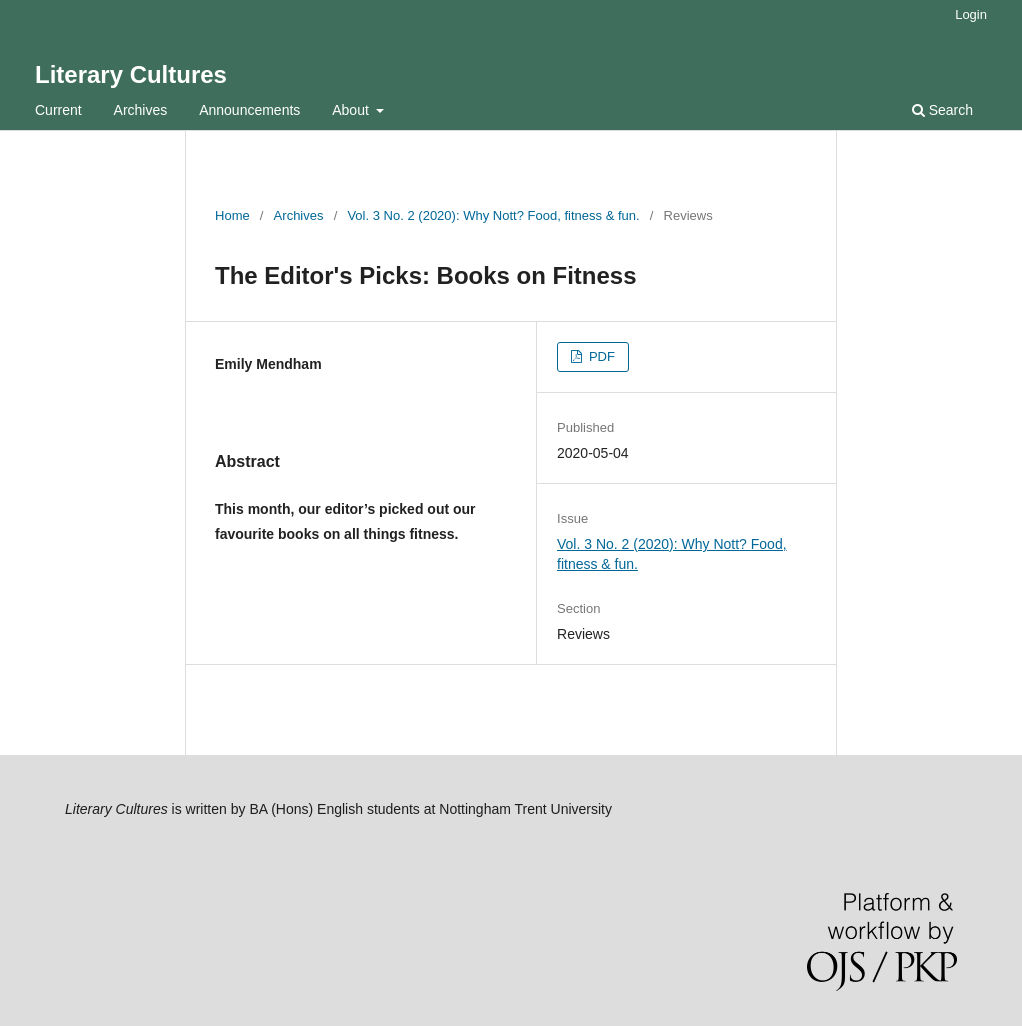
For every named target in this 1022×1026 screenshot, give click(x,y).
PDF (600, 356)
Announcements (249, 110)
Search (942, 110)
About (352, 110)
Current (58, 110)
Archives (141, 110)
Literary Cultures (131, 74)
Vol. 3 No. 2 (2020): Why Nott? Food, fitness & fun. (493, 215)
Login (971, 14)
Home (232, 215)
